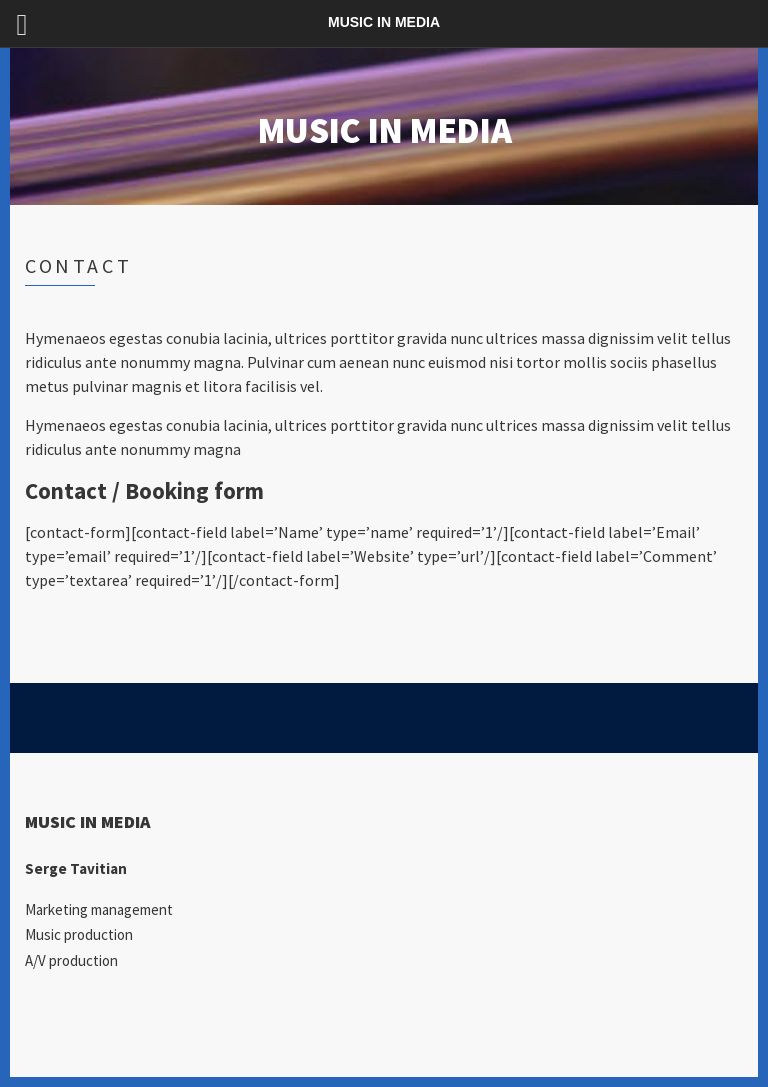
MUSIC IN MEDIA (384, 130)
